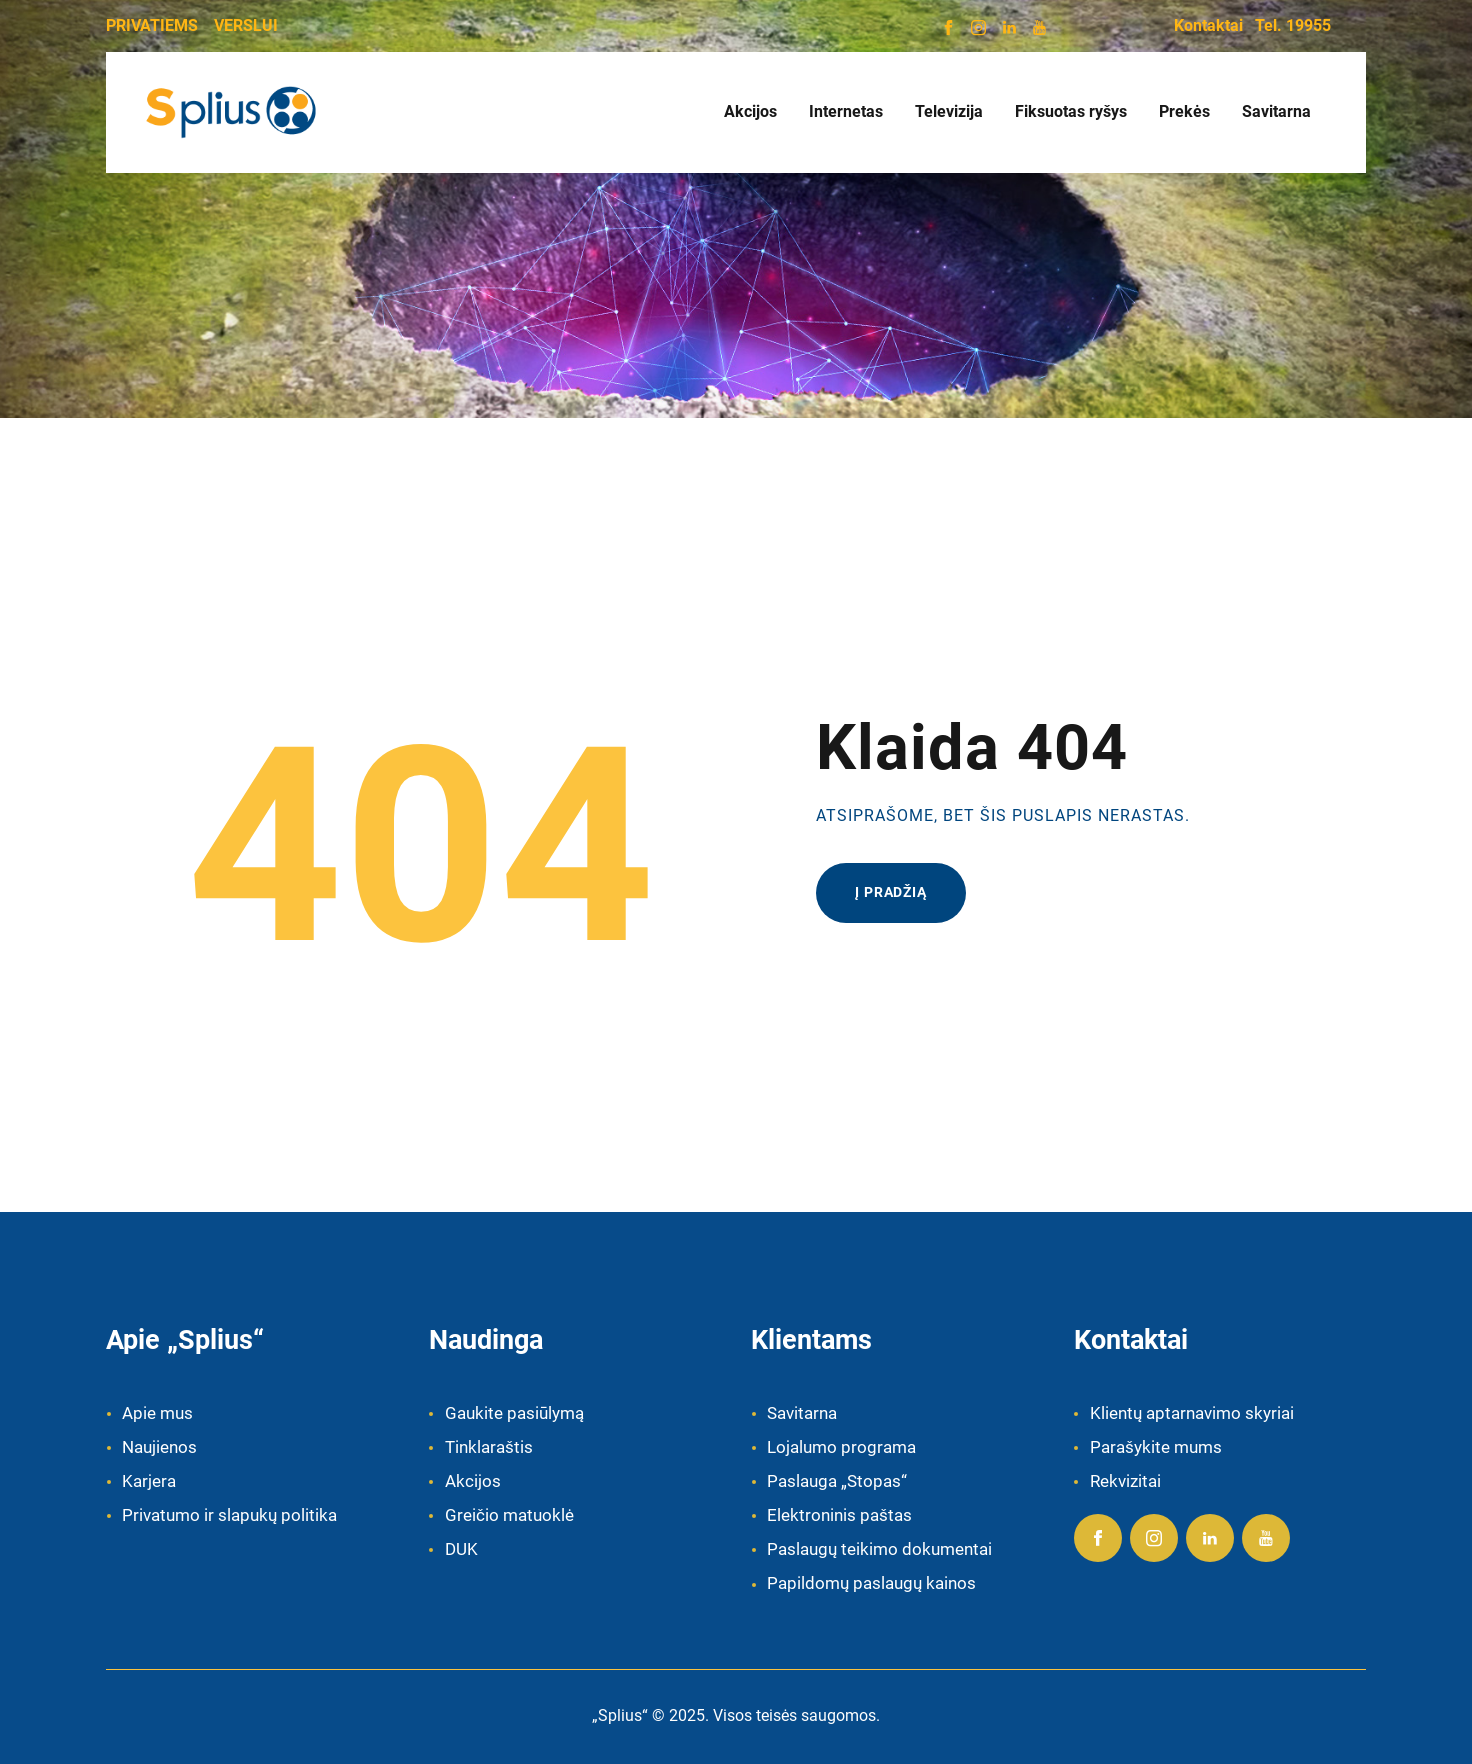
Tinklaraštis (489, 1447)
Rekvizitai (1125, 1481)
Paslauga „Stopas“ (837, 1481)
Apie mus (157, 1413)
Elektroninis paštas (839, 1515)
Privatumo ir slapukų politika (229, 1515)
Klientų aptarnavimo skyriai (1192, 1413)
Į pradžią (891, 892)
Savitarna (802, 1413)
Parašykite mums (1156, 1447)
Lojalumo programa (841, 1447)
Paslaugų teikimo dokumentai (879, 1549)
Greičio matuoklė (509, 1515)
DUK (461, 1549)
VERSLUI (246, 25)
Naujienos (159, 1447)
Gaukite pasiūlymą (514, 1413)
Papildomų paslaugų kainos (871, 1583)
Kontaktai (1208, 25)
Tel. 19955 (1293, 25)
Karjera (149, 1481)
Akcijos (473, 1481)
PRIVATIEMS (152, 25)
